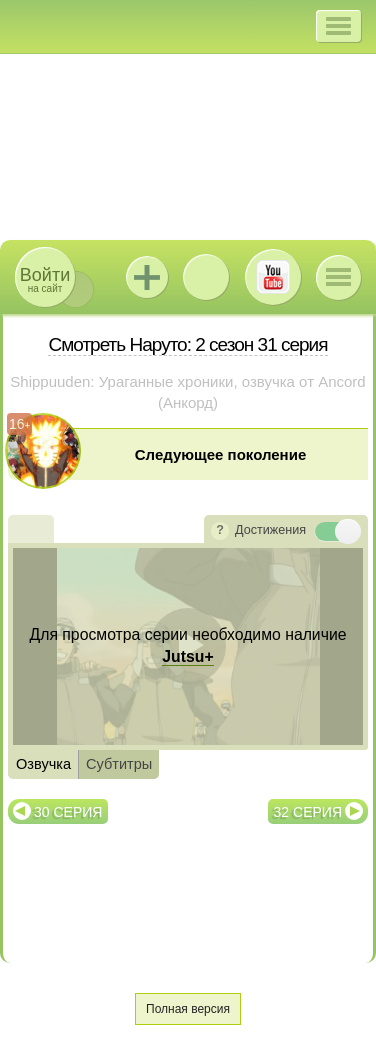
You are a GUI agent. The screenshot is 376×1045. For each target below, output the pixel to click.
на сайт (45, 279)
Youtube (273, 277)
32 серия (308, 812)
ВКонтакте (206, 277)
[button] (338, 26)
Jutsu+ (147, 277)
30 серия (68, 812)
